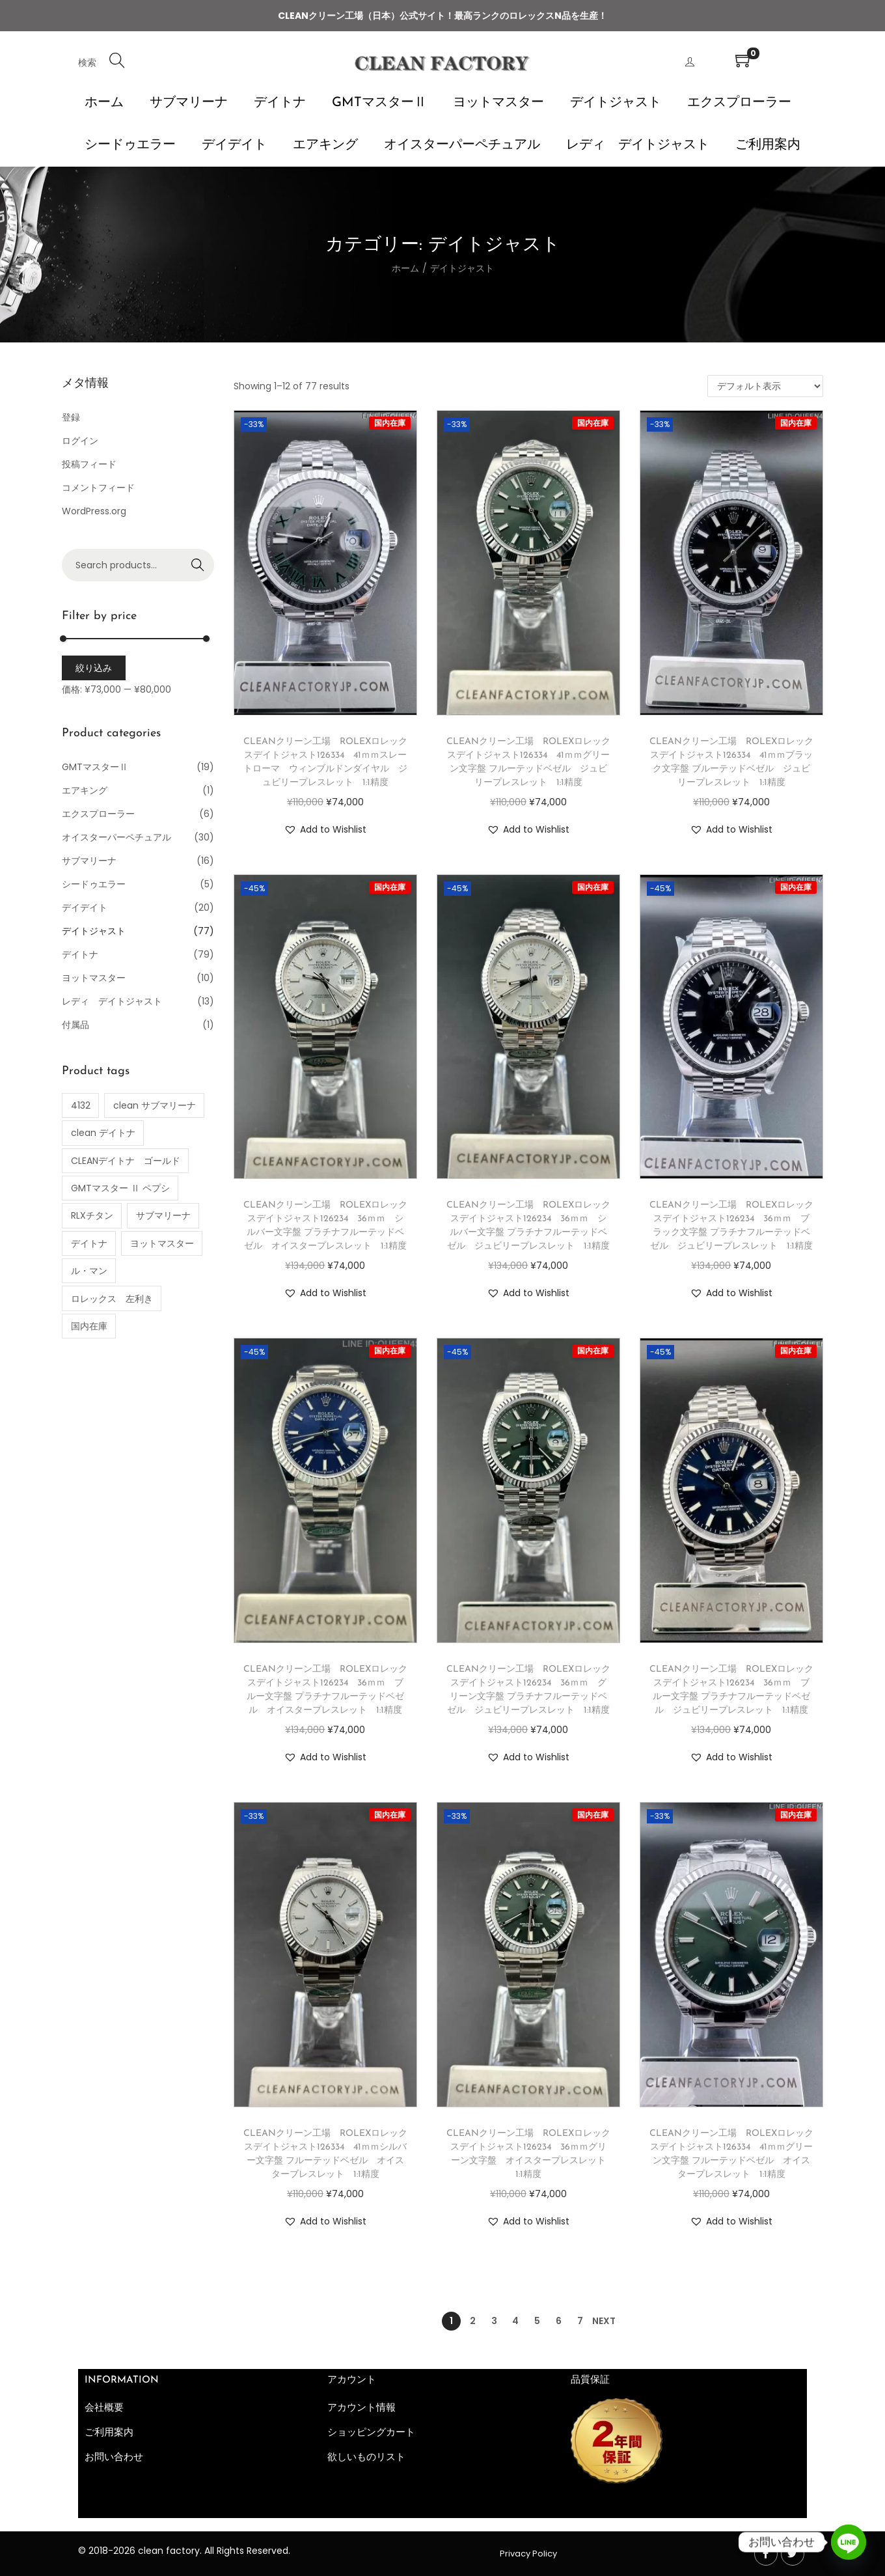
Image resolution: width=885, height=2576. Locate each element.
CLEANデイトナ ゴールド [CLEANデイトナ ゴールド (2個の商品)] (125, 1160)
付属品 (75, 1024)
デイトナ (80, 954)
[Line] (848, 2542)
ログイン (80, 440)
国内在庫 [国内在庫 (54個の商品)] (89, 1326)
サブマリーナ (89, 860)
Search (198, 565)
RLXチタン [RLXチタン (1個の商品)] (92, 1215)
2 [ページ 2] (473, 2320)
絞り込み (93, 667)
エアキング (84, 790)
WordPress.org (94, 511)
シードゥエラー (94, 884)
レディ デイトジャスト (112, 1001)
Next (604, 2320)
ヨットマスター (94, 977)
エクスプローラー (98, 813)
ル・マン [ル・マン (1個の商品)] (89, 1270)
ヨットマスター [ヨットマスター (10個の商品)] (162, 1243)
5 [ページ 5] (537, 2320)
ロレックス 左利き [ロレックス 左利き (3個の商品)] (112, 1298)
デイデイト (84, 907)
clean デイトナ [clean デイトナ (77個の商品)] (103, 1132)
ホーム (405, 268)
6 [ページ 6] (559, 2320)
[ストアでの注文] (765, 386)
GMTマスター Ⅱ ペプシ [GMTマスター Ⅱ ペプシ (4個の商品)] (120, 1188)
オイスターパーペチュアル (116, 837)
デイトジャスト (94, 930)
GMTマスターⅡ (95, 766)
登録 (71, 417)
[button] (325, 829)
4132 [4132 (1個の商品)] (80, 1105)
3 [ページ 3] (494, 2320)
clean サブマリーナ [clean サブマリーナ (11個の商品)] (154, 1105)
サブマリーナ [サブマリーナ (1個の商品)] (163, 1215)
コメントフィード (98, 487)
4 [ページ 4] (515, 2320)
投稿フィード (89, 464)
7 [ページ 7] (580, 2320)
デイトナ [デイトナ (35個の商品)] (89, 1243)
